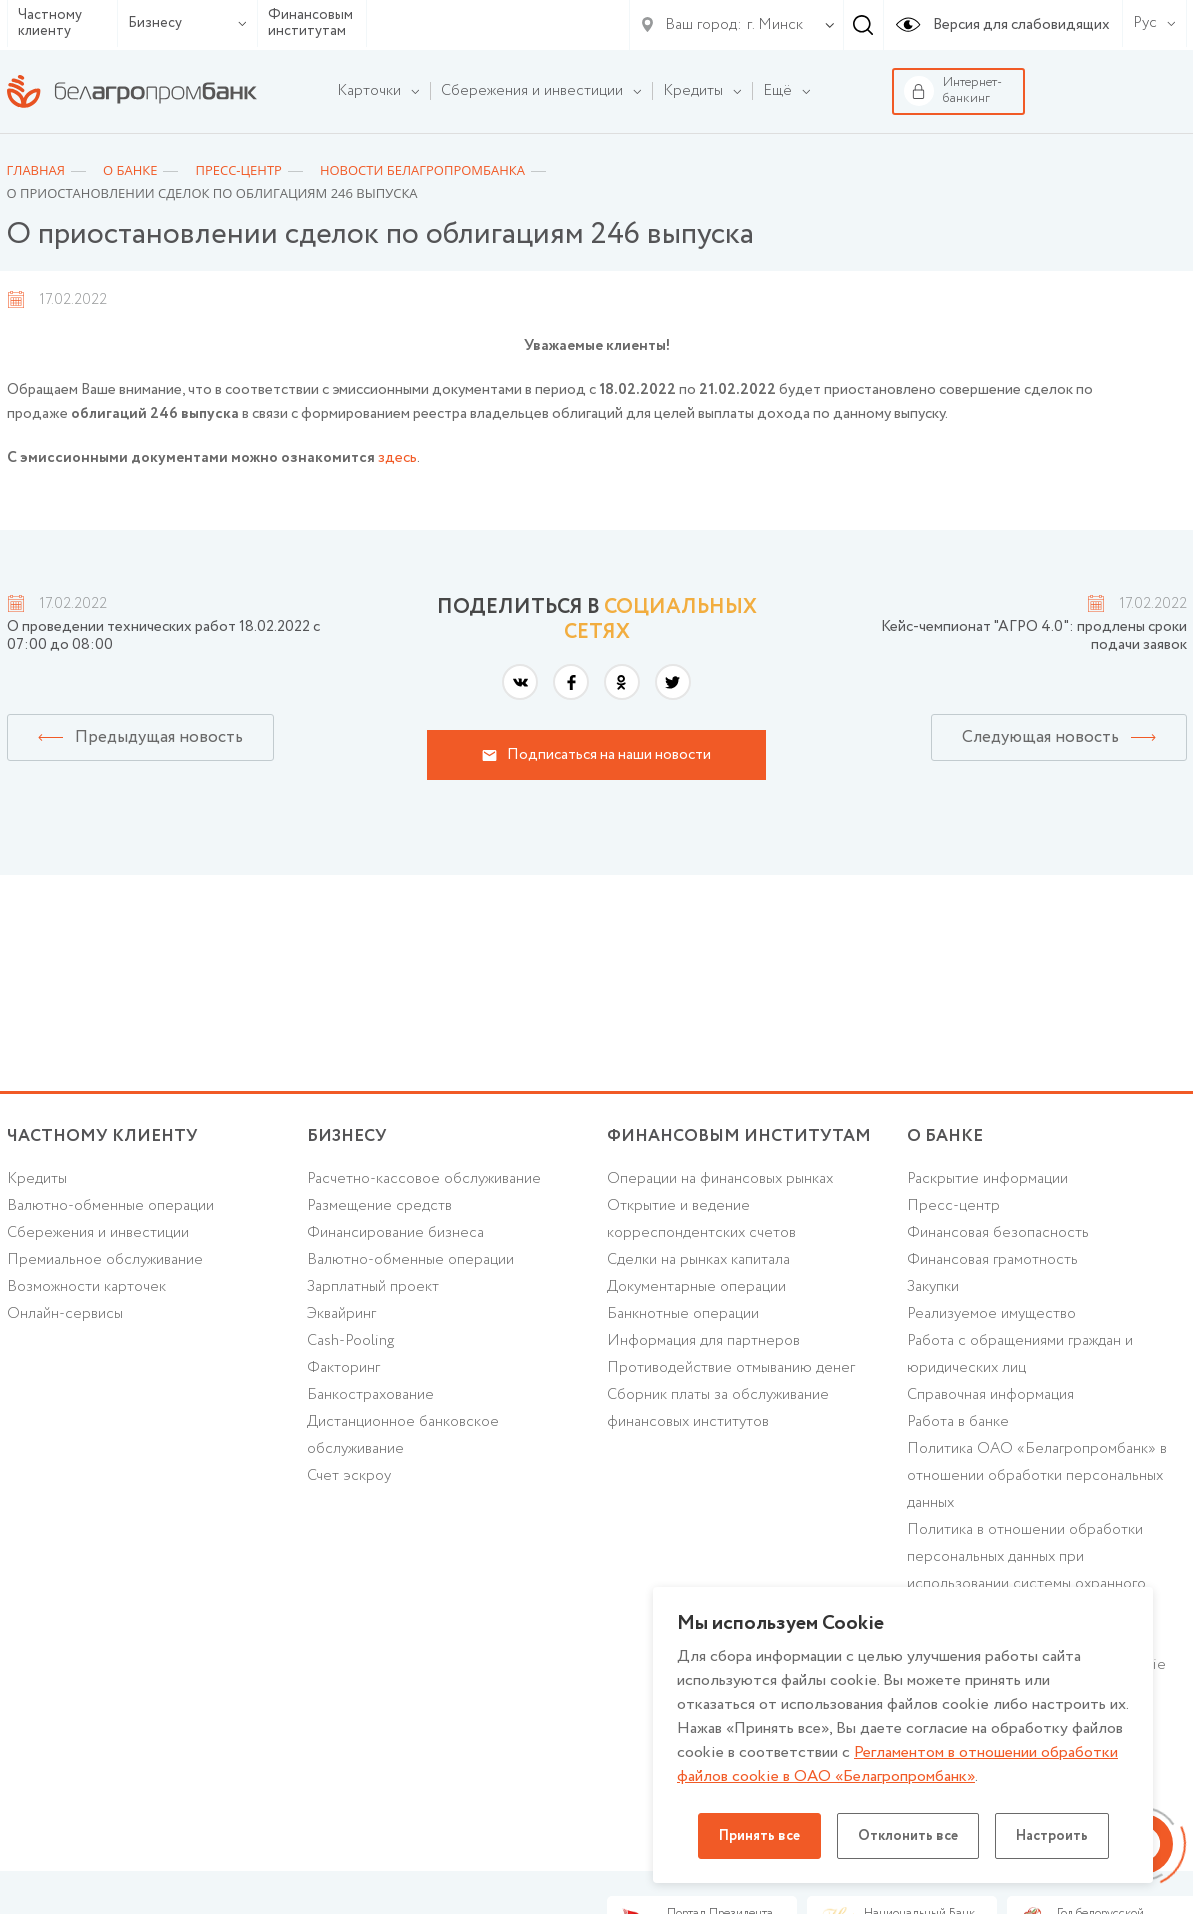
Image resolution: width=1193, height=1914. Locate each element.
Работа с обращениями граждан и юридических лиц (1020, 1354)
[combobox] (771, 25)
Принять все (759, 1836)
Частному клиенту (50, 23)
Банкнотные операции (683, 1314)
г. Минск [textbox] (775, 25)
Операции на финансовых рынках (720, 1179)
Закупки (933, 1287)
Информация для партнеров (703, 1341)
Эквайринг (341, 1314)
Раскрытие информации (987, 1179)
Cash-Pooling (350, 1341)
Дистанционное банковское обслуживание (403, 1435)
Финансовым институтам (310, 23)
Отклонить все (908, 1836)
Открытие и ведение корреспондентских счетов (701, 1219)
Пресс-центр (953, 1206)
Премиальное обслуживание (105, 1260)
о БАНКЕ (945, 1136)
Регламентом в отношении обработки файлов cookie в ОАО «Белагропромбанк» (897, 1764)
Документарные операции (696, 1287)
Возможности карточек (86, 1287)
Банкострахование (370, 1395)
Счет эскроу (349, 1476)
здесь (397, 458)
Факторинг (343, 1368)
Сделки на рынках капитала (698, 1260)
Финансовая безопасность (998, 1233)
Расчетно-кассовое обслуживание (424, 1179)
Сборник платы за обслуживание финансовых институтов (718, 1408)
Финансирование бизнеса (395, 1233)
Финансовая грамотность (992, 1260)
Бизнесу (187, 23)
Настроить (1052, 1836)
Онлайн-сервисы (65, 1314)
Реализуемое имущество (991, 1314)
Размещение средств (379, 1206)
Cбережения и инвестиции (98, 1233)
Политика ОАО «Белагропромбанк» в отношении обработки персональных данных (1037, 1476)
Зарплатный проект (373, 1287)
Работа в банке (958, 1422)
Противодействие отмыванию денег (731, 1368)
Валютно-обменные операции (110, 1206)
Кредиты (37, 1179)
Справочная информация (990, 1395)
